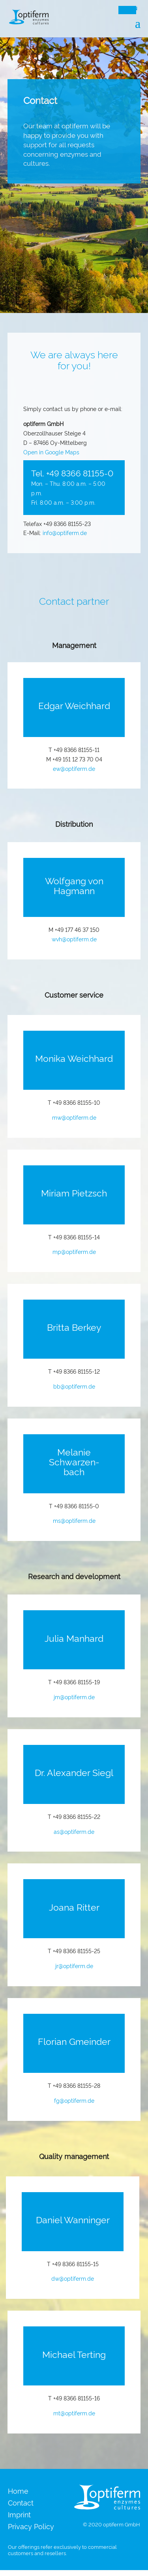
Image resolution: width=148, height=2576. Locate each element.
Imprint (19, 2515)
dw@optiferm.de (72, 2278)
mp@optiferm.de (74, 1251)
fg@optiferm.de (74, 2100)
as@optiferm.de (74, 1831)
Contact (21, 2503)
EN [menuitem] (134, 8)
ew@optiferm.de (74, 768)
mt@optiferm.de (74, 2413)
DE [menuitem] (124, 8)
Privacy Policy (31, 2527)
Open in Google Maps (51, 452)
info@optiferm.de (65, 532)
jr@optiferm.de (74, 1965)
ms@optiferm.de (74, 1520)
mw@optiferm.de (74, 1117)
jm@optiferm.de (74, 1696)
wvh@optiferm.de (74, 939)
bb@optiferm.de (74, 1386)
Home (18, 2491)
